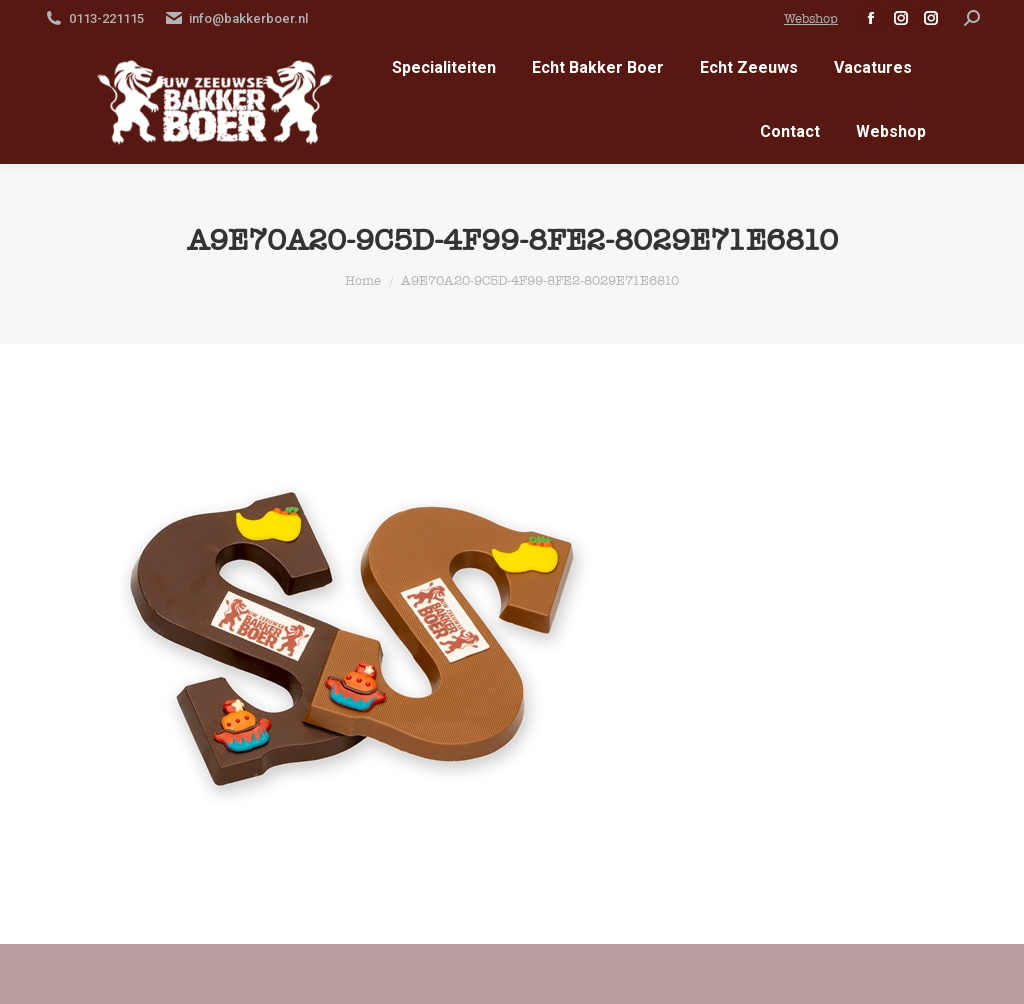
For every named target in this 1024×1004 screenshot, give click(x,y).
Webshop (811, 18)
